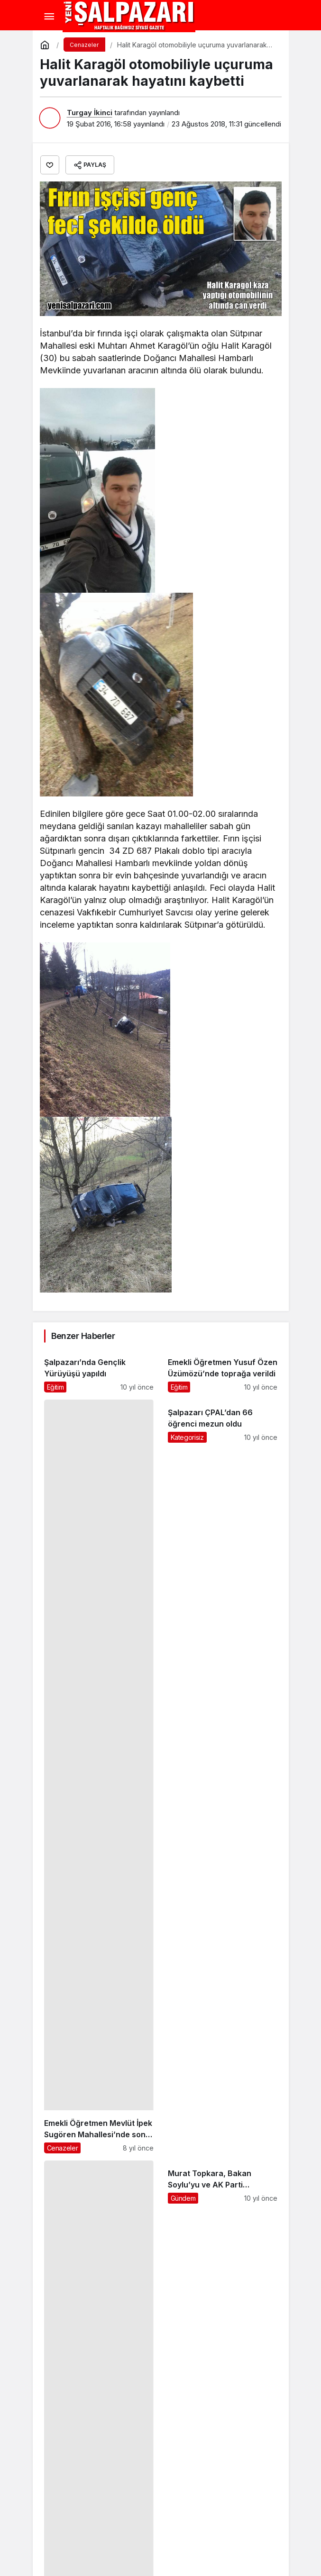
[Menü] (49, 16)
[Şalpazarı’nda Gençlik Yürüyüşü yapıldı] (99, 1370)
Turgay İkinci (89, 112)
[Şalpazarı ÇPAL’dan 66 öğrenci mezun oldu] (222, 1776)
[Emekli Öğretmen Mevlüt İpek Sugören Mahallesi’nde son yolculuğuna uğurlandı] (99, 1776)
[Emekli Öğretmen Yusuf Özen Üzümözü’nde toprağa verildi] (222, 1370)
